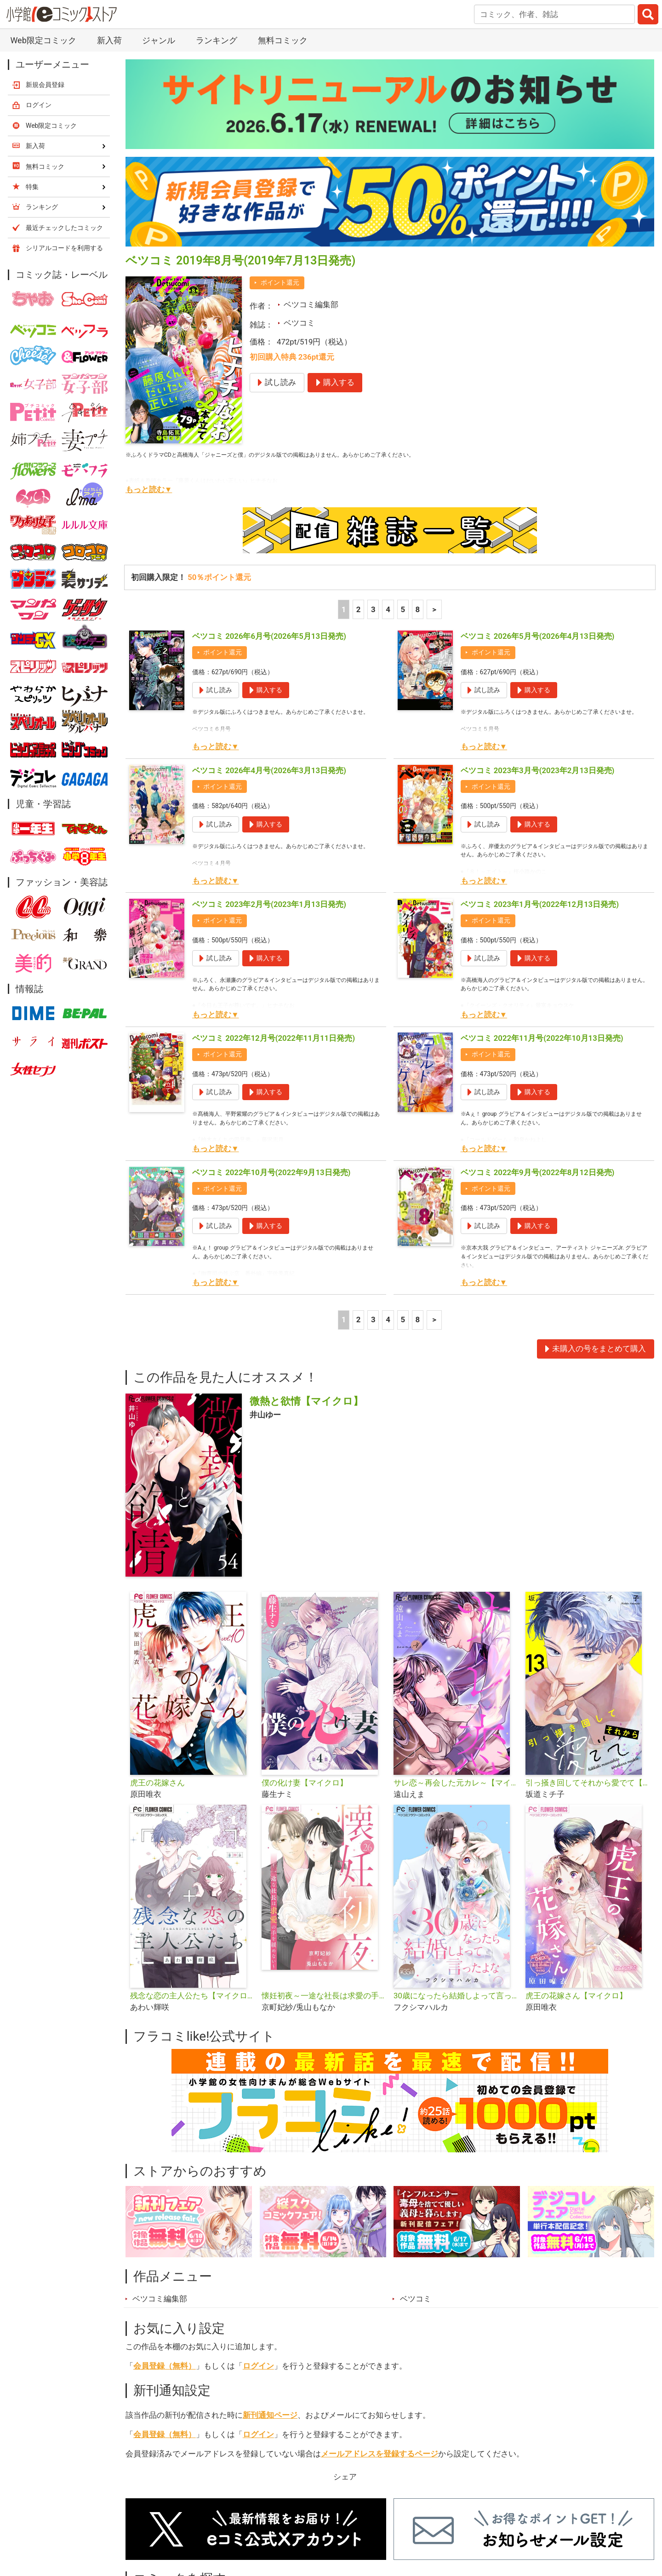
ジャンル (158, 40)
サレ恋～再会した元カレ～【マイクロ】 (456, 1782)
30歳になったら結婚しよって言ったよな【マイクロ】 (456, 1995)
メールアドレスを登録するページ (379, 2453)
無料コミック (283, 40)
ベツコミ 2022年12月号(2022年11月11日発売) (273, 1038)
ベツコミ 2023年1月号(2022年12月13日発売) (540, 904)
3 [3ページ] (373, 609)
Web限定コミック (43, 40)
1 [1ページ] (344, 609)
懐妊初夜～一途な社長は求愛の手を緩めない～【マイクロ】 (324, 1995)
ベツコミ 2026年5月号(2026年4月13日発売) (538, 636)
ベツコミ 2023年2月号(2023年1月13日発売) (269, 904)
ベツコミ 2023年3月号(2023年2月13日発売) (538, 770)
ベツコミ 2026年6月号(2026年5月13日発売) (269, 636)
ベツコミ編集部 (311, 304)
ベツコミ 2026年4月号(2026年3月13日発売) (269, 770)
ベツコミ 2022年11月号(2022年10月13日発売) (542, 1038)
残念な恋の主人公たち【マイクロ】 (192, 1995)
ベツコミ (299, 322)
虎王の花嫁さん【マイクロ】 (576, 1995)
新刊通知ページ (270, 2415)
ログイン (258, 2365)
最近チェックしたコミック (64, 227)
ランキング (216, 40)
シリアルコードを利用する (64, 248)
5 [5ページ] (402, 609)
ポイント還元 (280, 282)
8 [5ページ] (418, 609)
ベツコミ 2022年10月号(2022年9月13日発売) (271, 1172)
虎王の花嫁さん (157, 1782)
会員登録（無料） (164, 2365)
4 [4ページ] (388, 609)
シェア (345, 2476)
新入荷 (109, 40)
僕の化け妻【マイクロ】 (305, 1782)
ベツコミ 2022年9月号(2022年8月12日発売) (538, 1172)
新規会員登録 (45, 84)
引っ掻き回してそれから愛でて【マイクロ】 (587, 1782)
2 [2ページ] (358, 609)
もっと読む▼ (149, 489)
